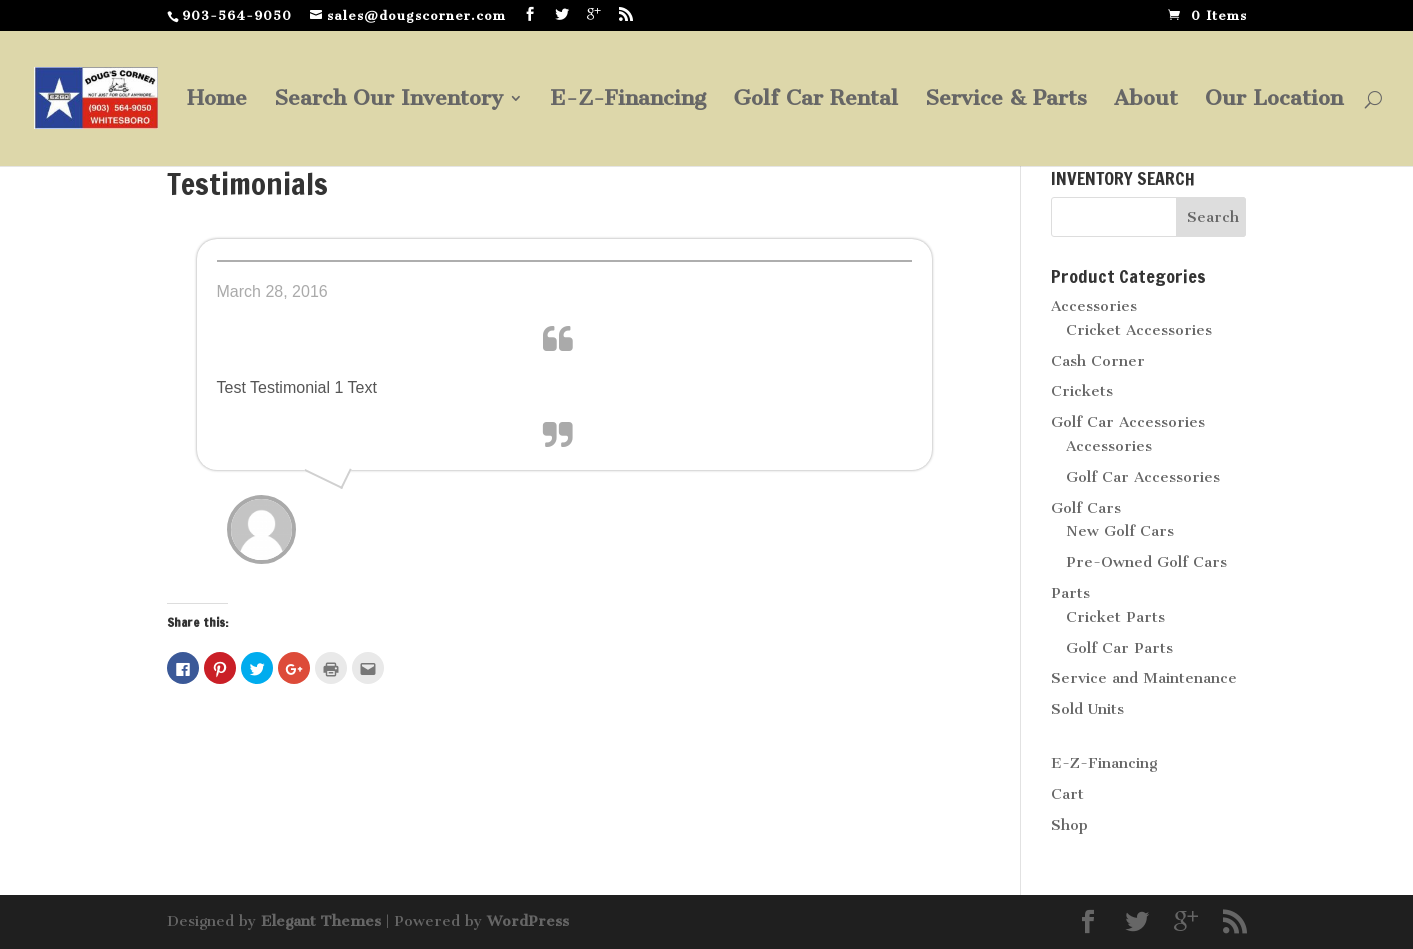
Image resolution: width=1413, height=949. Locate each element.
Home (217, 100)
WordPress (528, 921)
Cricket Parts (1115, 617)
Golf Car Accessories (1128, 422)
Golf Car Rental (815, 100)
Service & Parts (1006, 100)
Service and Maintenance (1144, 678)
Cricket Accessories (1139, 330)
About (1146, 100)
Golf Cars (1086, 508)
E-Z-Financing (628, 100)
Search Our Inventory (388, 100)
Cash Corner (1098, 361)
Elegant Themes (321, 921)
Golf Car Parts (1119, 648)
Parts (1070, 593)
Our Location (1274, 100)
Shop (1069, 825)
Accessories (1094, 306)
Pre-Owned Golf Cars (1146, 562)
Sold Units (1087, 709)
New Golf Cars (1120, 531)
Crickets (1082, 391)
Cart (1067, 794)
